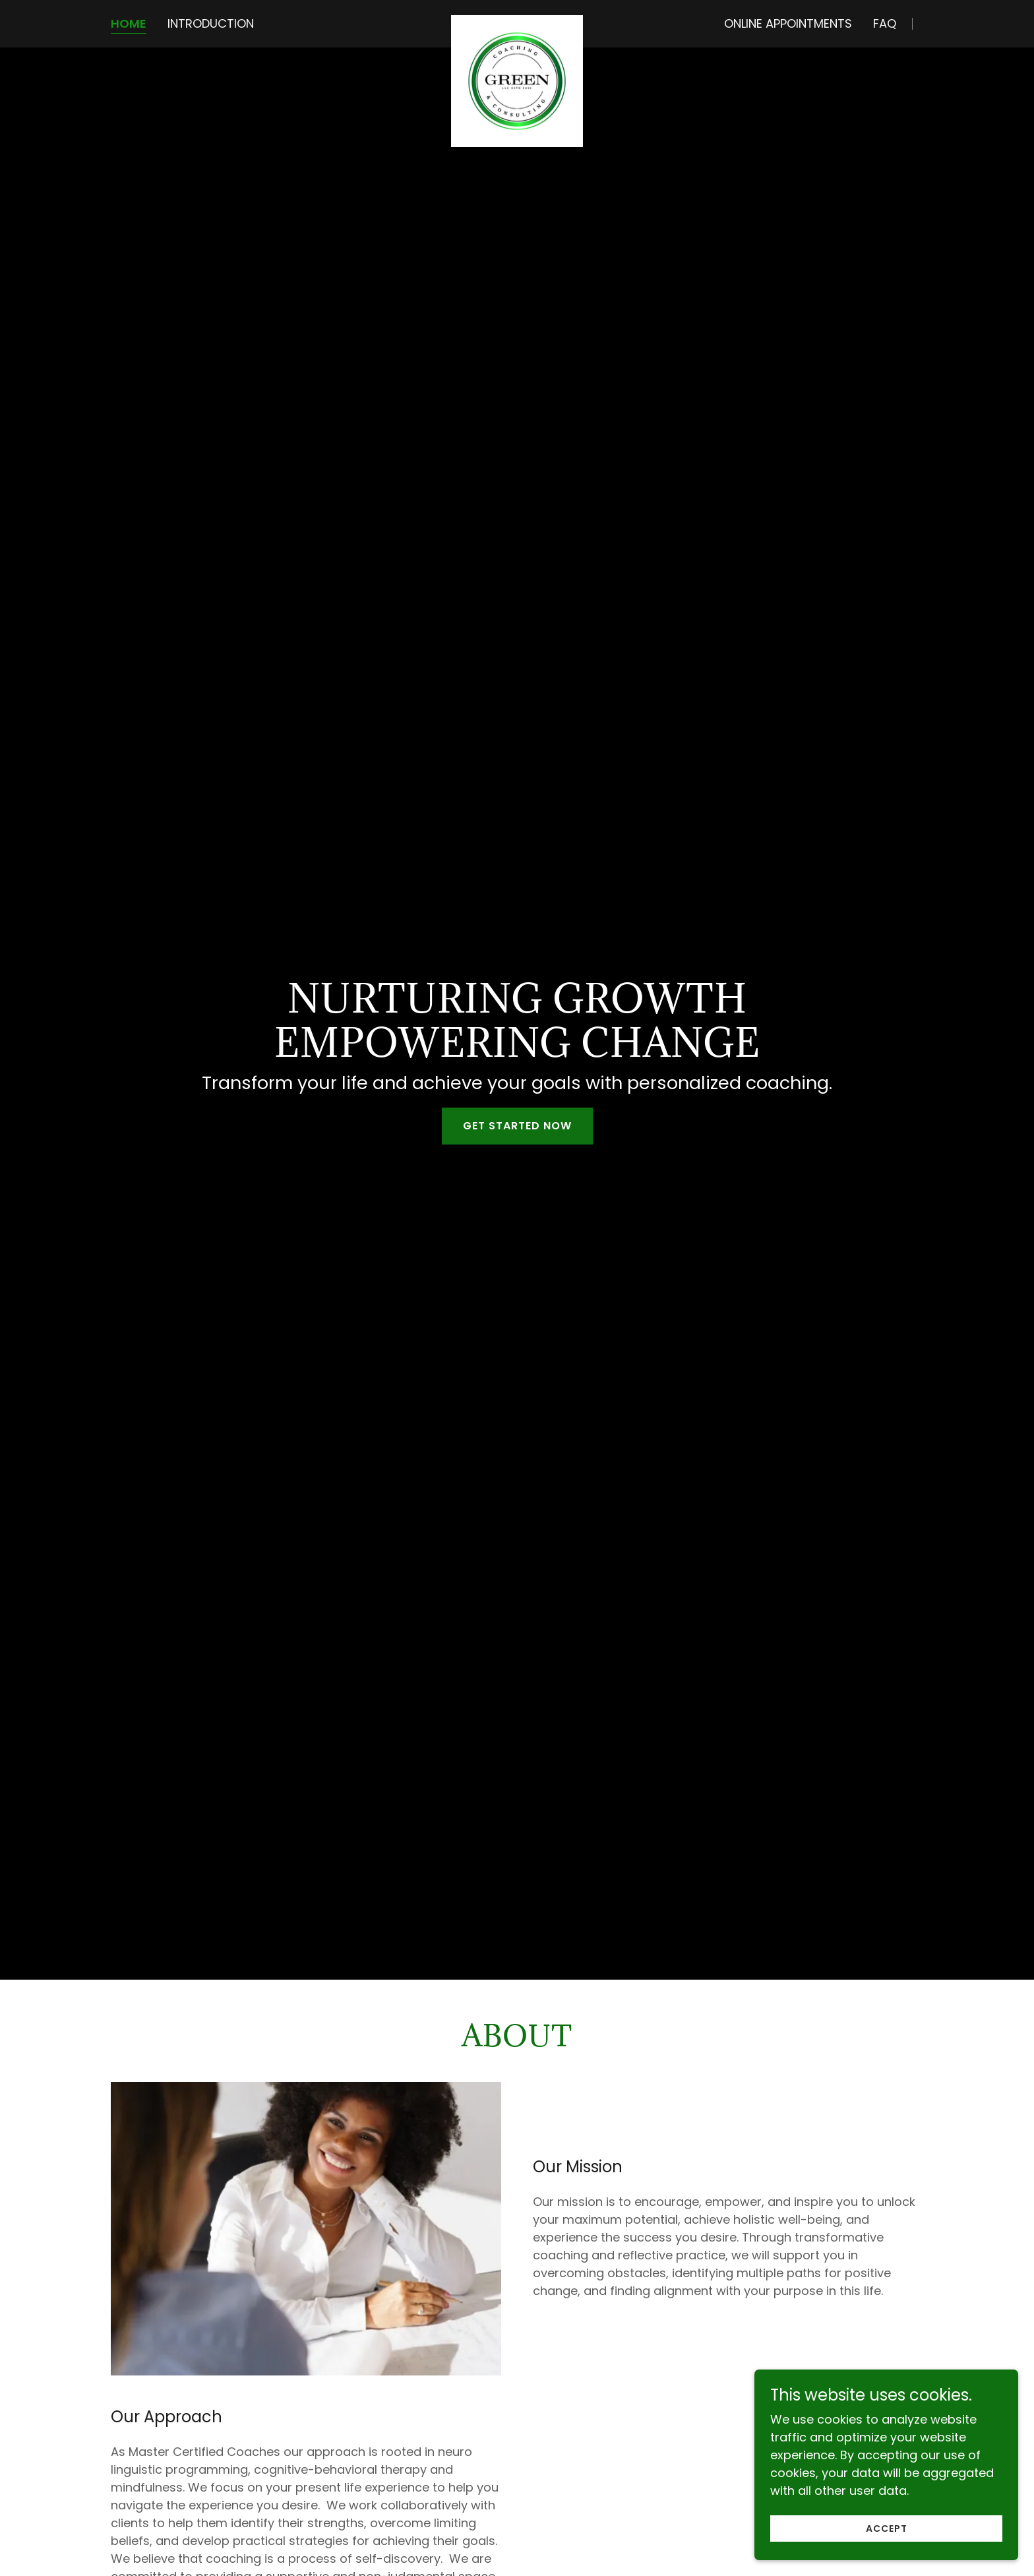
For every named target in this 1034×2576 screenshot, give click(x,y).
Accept (886, 2546)
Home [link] (128, 24)
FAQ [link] (884, 23)
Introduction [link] (210, 23)
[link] (517, 21)
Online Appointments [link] (788, 23)
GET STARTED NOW (517, 1125)
